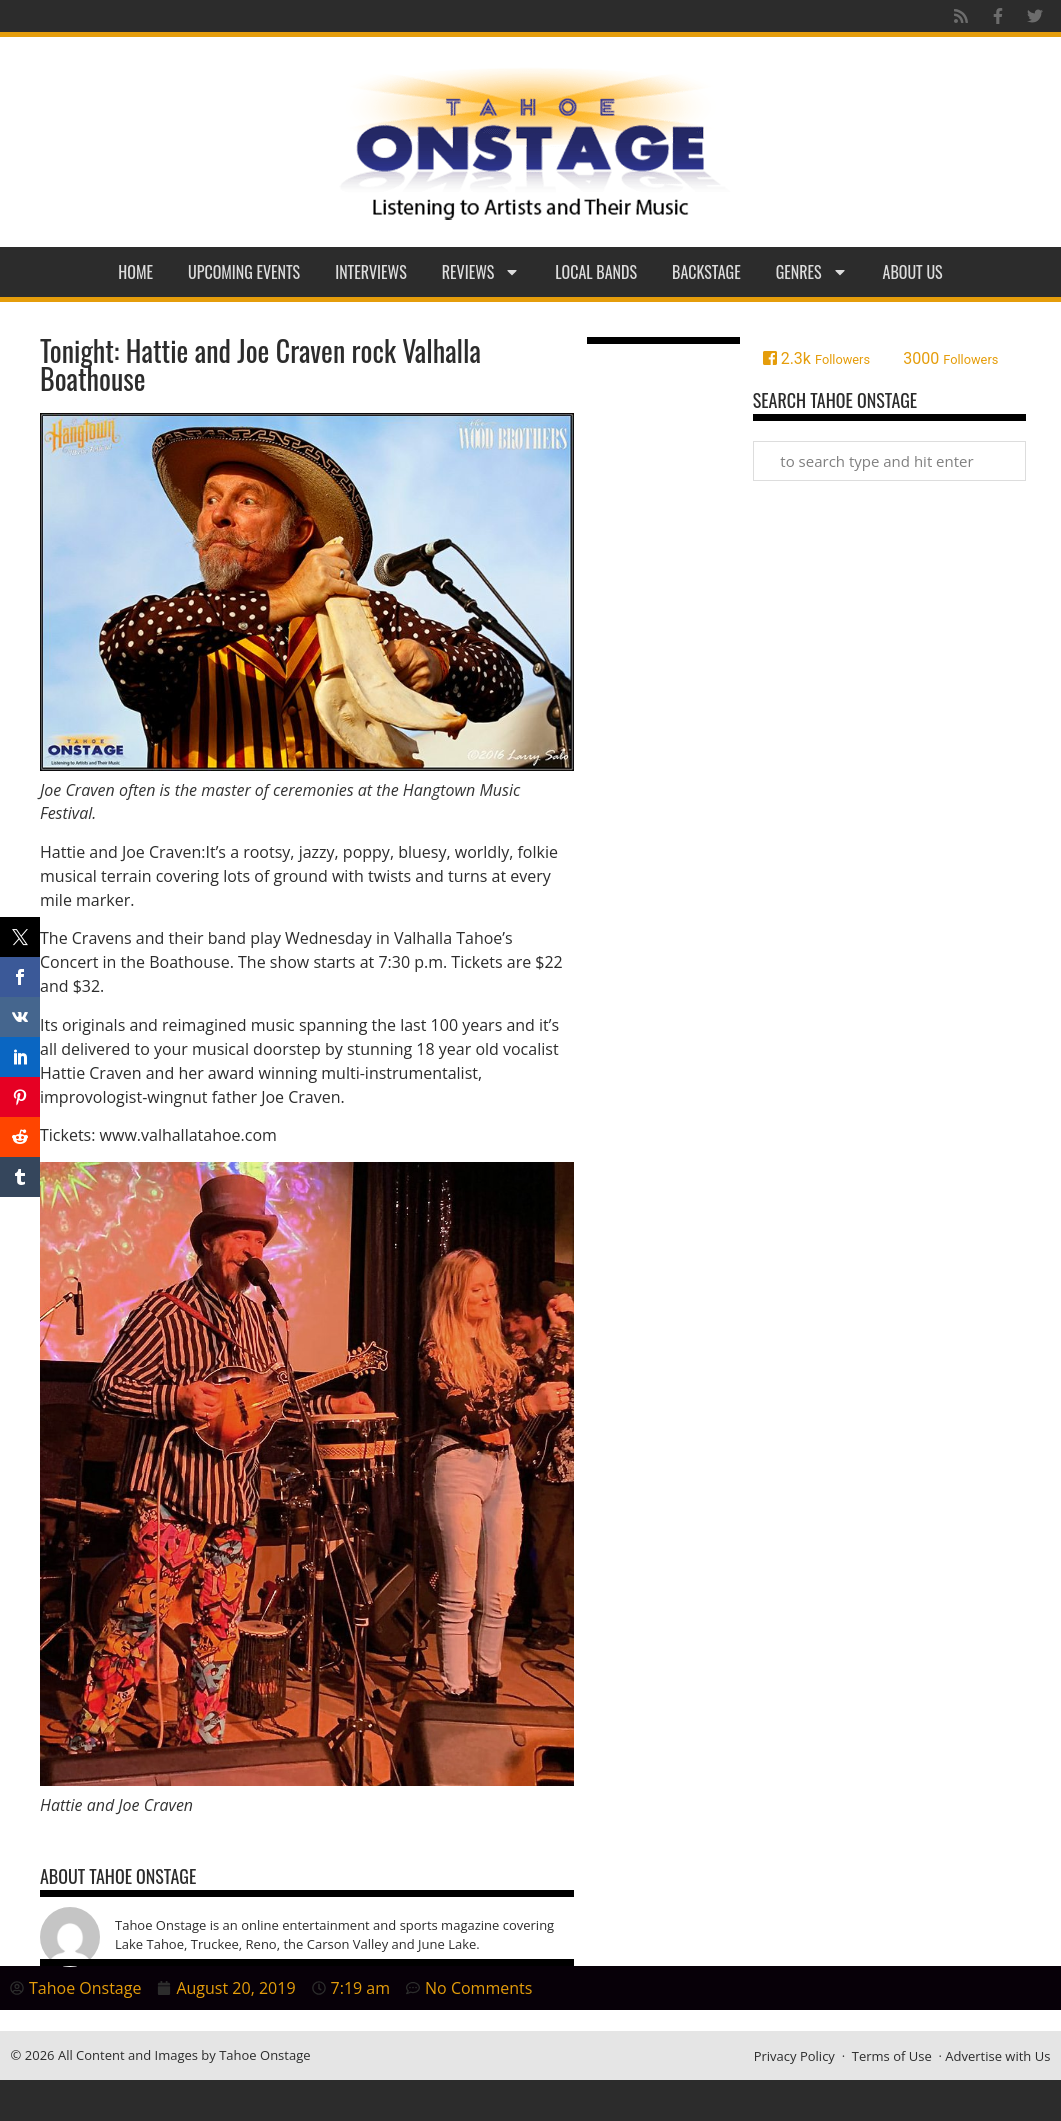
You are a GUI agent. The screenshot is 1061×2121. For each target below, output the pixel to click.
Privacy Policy (794, 2056)
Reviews (481, 272)
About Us (913, 272)
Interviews (371, 272)
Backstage (706, 272)
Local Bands (596, 272)
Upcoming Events (244, 272)
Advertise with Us (997, 2056)
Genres (812, 272)
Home (135, 272)
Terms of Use (892, 2056)
